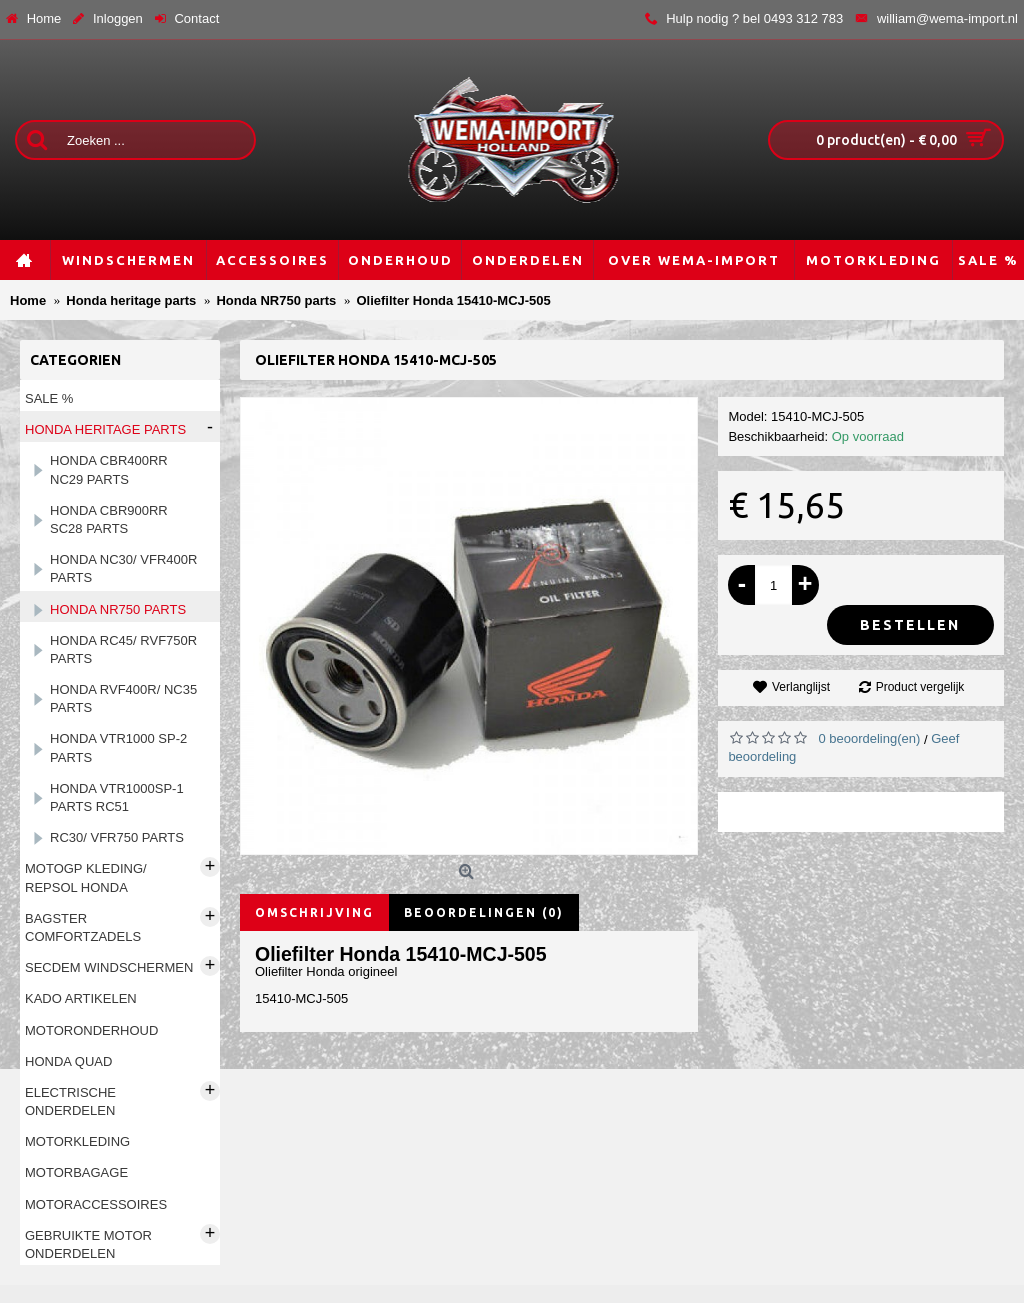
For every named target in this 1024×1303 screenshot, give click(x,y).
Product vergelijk (920, 687)
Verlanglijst (801, 687)
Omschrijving (314, 912)
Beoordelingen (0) (484, 912)
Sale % (49, 398)
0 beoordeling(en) (869, 738)
